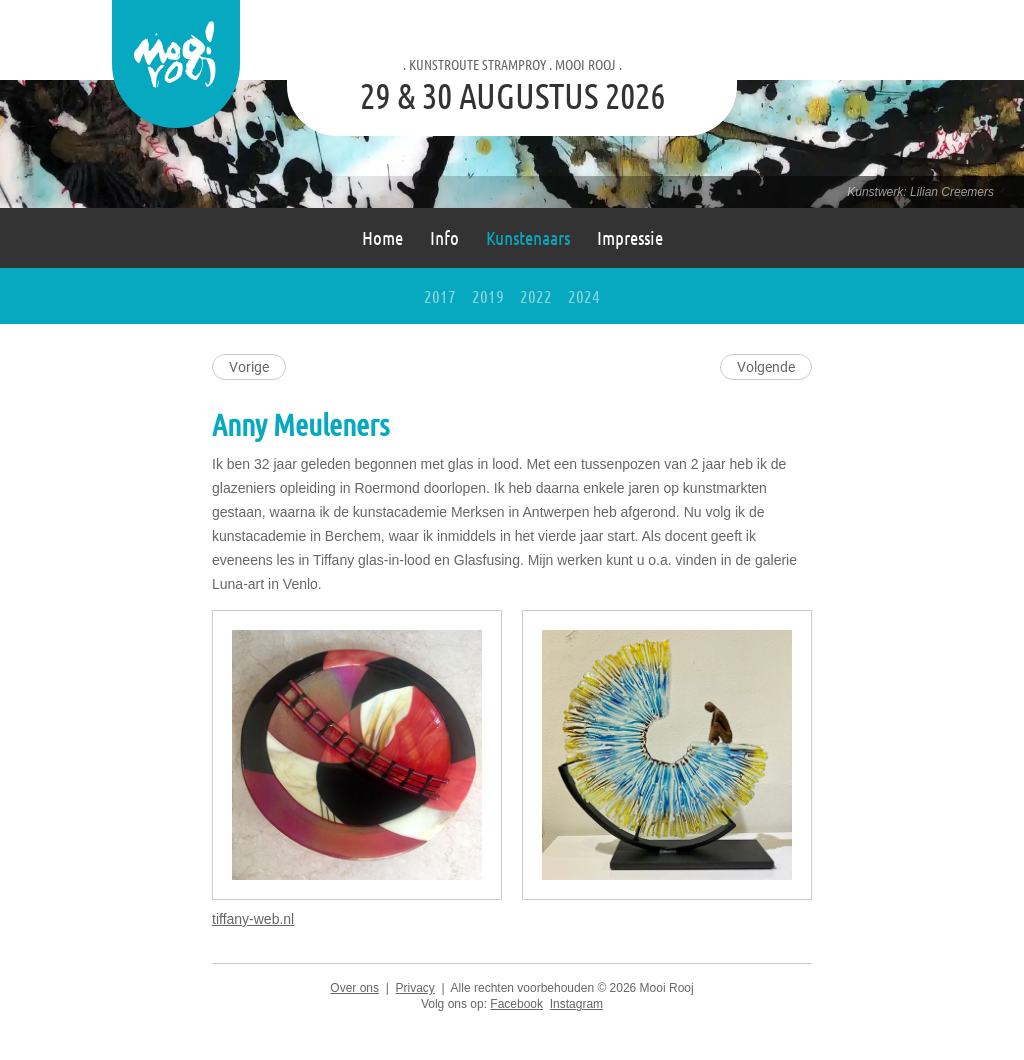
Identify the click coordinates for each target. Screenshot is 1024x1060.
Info (444, 237)
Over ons (354, 988)
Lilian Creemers (952, 192)
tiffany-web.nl (253, 919)
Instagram (576, 1004)
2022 (536, 296)
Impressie (630, 237)
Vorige (249, 367)
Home (382, 237)
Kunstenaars (528, 237)
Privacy (414, 988)
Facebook (516, 1004)
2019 (488, 296)
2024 (584, 296)
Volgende (766, 367)
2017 (440, 296)
